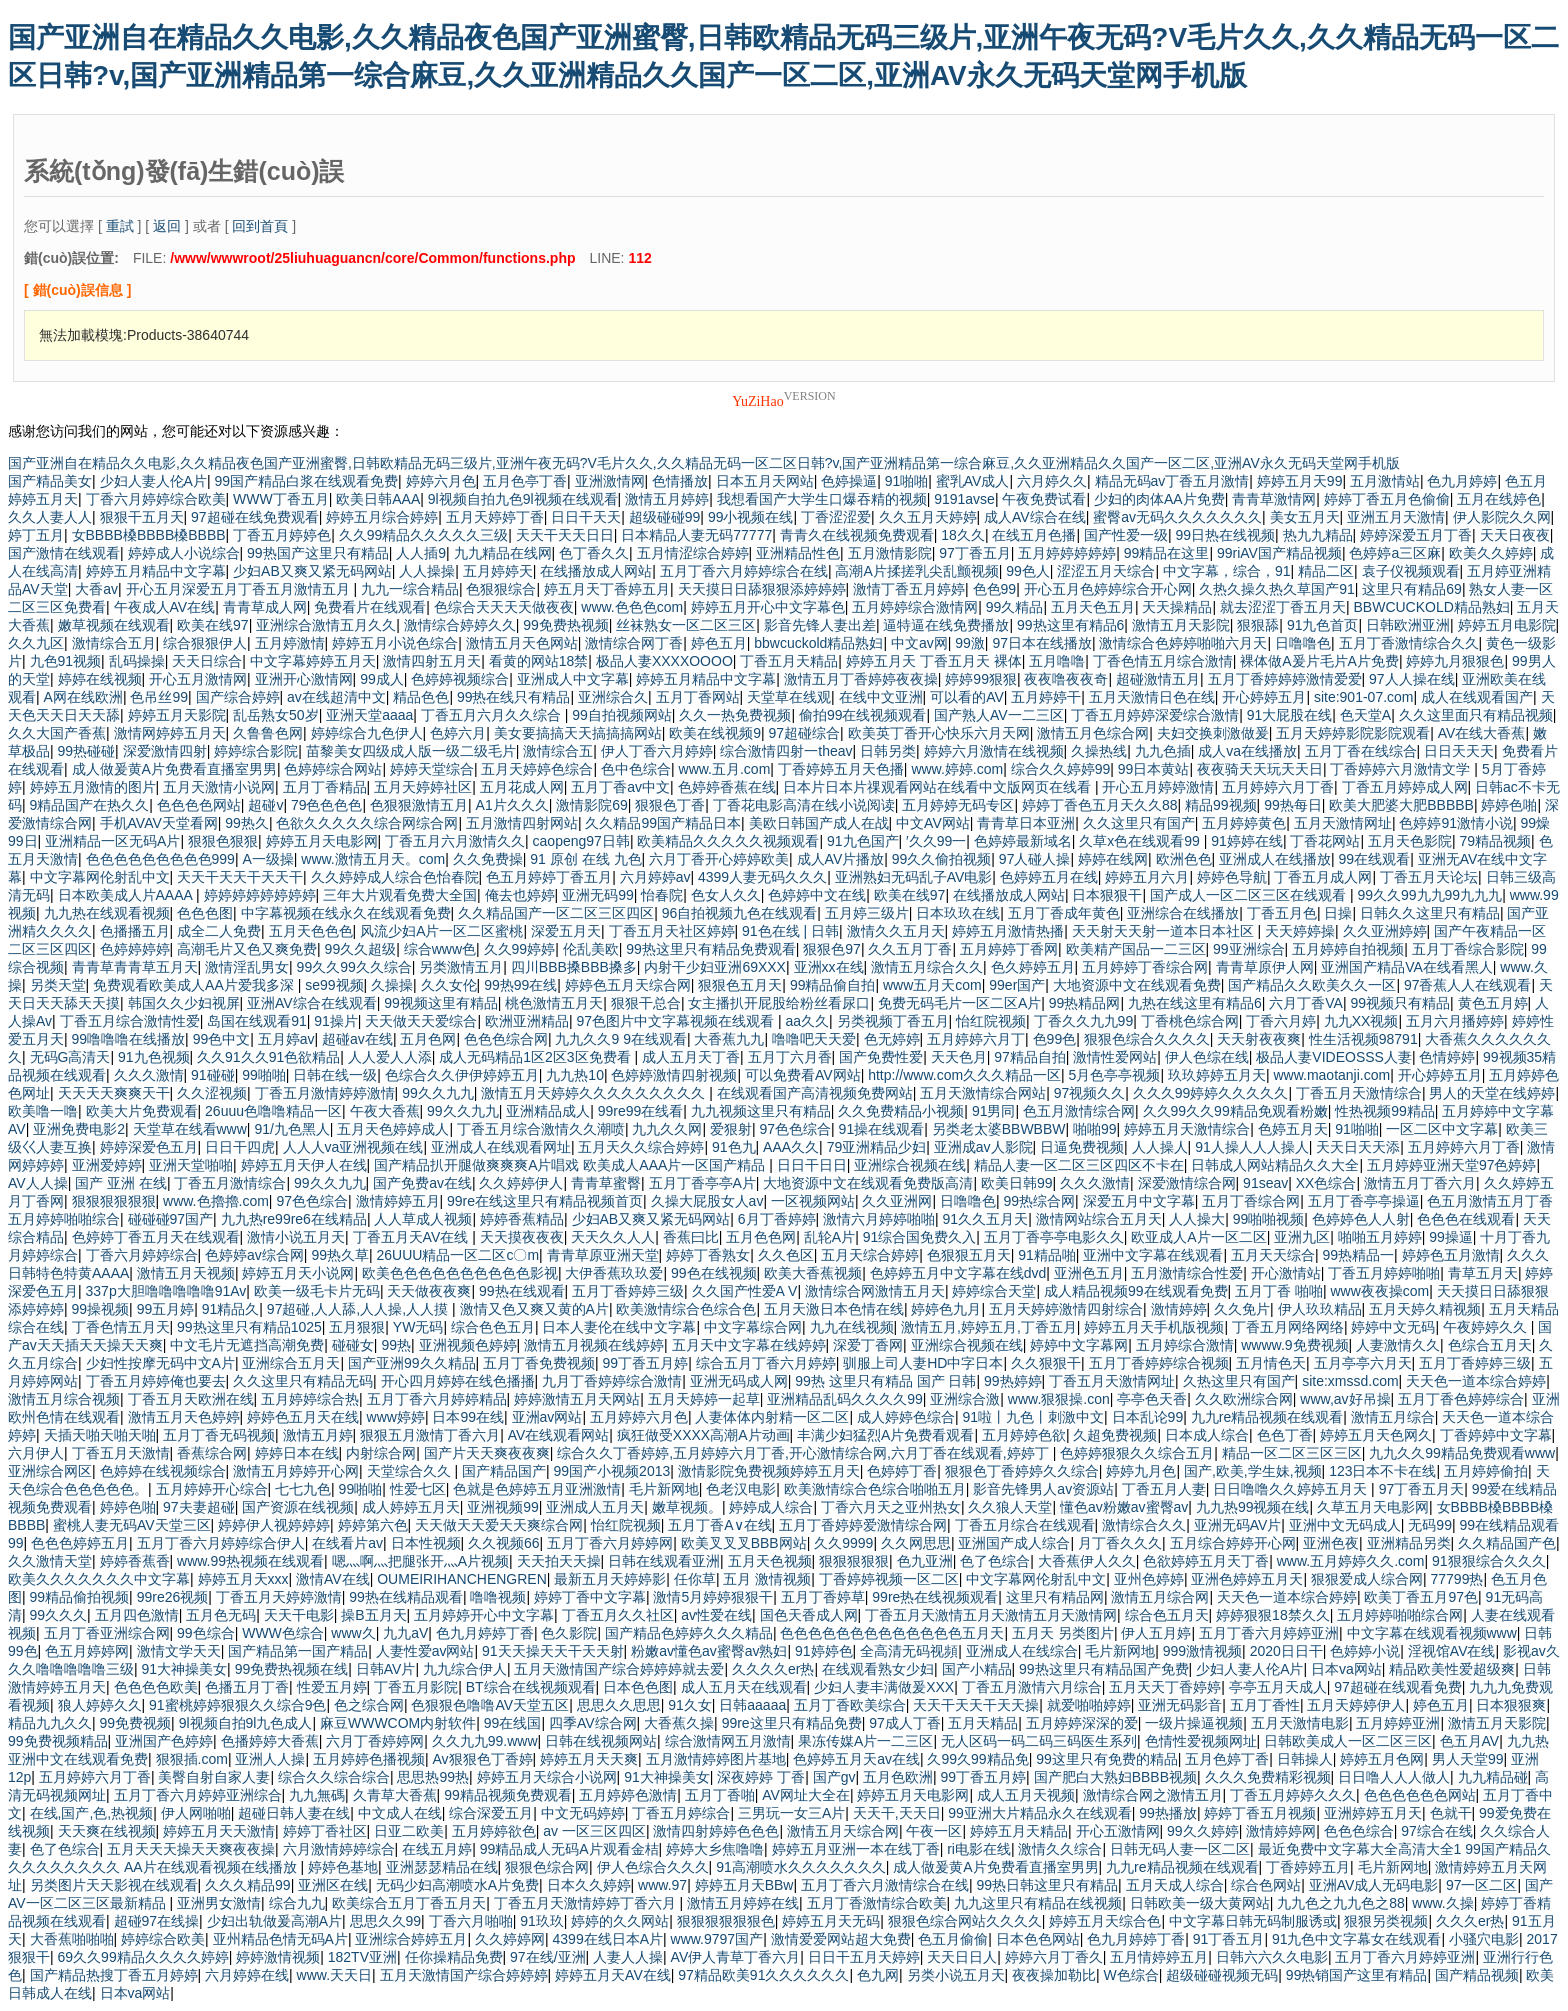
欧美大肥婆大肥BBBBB (1401, 805)
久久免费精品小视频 (901, 1111)
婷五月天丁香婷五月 (607, 589)
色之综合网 (369, 1705)
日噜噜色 (1303, 643)
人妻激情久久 (1398, 1345)
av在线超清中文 (336, 697)
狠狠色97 (832, 949)
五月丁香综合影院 (1468, 949)
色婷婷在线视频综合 (163, 1471)
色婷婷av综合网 (254, 1255)
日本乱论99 (1148, 1417)
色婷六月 (458, 733)
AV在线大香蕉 (1482, 733)
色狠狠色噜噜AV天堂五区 (490, 1705)
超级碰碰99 (665, 517)
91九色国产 (863, 841)
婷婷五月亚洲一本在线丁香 (856, 1849)
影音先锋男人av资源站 (1043, 1489)
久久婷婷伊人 (521, 1183)
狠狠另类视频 (1386, 1921)
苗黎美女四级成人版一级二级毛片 (411, 751)
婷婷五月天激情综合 (1187, 1129)
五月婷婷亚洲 (1398, 1723)
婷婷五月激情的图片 (93, 787)
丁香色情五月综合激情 (1163, 661)
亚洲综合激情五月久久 (326, 625)
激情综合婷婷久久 (460, 625)
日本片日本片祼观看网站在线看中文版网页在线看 (939, 787)
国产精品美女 (50, 481)
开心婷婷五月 (1264, 697)
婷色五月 (719, 643)
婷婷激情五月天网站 (577, 1399)
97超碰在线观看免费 (1398, 1687)
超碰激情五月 (1158, 679)
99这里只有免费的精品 (1107, 1759)
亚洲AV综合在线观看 (312, 1003)
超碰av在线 (357, 1039)
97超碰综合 (805, 733)
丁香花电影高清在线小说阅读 (804, 805)
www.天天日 (334, 1975)
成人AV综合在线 (1035, 517)
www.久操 (1442, 1903)
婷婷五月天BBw (744, 1885)
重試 (120, 226)
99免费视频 (136, 1723)
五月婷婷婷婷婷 (1067, 553)
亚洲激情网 (610, 481)
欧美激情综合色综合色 (686, 1309)
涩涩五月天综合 (1106, 571)
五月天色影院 (1410, 841)
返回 (167, 226)
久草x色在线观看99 (1141, 841)
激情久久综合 (1060, 1849)
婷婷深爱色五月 (149, 1147)
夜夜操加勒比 (1054, 1975)
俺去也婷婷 (520, 895)
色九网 (878, 1975)
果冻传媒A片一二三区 (865, 1741)
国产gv (834, 1777)
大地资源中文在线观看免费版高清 (868, 1183)
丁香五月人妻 (1164, 1489)
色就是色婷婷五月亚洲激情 (537, 1489)
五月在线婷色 (1499, 499)
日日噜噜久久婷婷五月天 (1292, 1489)
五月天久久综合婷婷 (641, 1147)
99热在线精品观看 (406, 1597)
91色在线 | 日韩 (790, 931)
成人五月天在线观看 (744, 1687)
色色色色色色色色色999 (160, 859)
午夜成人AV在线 (165, 607)
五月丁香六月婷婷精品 (437, 1399)
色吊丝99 (159, 697)
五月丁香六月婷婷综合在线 (744, 571)
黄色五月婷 (1493, 1003)
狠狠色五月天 (740, 985)
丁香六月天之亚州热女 (891, 1507)
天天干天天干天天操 (976, 1705)
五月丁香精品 (325, 787)
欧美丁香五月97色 (1421, 1597)
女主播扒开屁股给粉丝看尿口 (779, 1003)
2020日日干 (1286, 1651)
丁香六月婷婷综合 (142, 1255)
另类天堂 (58, 985)
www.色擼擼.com (216, 1201)
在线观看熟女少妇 (878, 1669)
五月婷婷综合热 (310, 1399)
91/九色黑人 (291, 1129)
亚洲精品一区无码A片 (112, 841)
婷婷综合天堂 (994, 1291)
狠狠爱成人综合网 (1367, 1579)
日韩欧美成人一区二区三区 (1348, 1741)
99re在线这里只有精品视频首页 (545, 1201)
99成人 (382, 679)
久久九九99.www (485, 1741)
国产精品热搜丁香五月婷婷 (114, 1975)
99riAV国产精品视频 (1279, 553)
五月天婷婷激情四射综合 (1066, 1309)
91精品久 (231, 1309)
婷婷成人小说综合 (184, 553)
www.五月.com (725, 769)
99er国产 (1017, 985)
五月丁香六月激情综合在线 (885, 1885)
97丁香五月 (975, 553)
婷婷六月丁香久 (1054, 1957)
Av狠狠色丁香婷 (482, 1759)
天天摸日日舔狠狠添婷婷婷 (762, 589)
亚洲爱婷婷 (107, 1165)
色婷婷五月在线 (1049, 877)
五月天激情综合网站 (983, 1093)
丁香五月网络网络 (1288, 1327)
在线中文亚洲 (881, 697)
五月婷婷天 (498, 571)
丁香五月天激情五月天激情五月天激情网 (991, 1615)
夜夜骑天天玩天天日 (1260, 769)
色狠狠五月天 (969, 1255)
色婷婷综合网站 (333, 769)
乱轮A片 (829, 1237)
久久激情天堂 (50, 1561)
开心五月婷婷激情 (1158, 787)
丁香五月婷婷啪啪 (1384, 1273)
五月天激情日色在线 (1152, 697)
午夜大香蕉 (385, 1111)
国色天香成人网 (809, 1615)
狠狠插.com (192, 1759)
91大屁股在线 (1290, 715)
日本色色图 (638, 1687)
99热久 (247, 823)
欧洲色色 (1184, 859)
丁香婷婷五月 (1308, 1867)
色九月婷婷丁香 (485, 1633)
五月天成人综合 (1175, 1885)
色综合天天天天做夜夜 (504, 607)
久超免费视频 (1115, 1435)
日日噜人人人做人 (1394, 1777)
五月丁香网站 (698, 697)
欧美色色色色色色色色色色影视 (460, 1273)
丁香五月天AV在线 (413, 1237)
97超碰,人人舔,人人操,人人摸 (359, 1309)
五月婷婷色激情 (628, 1795)
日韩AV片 (386, 1669)
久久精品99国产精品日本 (663, 823)
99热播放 (1168, 1813)
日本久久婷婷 (589, 1885)
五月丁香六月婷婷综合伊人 (221, 1543)
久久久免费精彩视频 (1268, 1777)
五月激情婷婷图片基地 (716, 1759)
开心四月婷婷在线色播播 (458, 1381)
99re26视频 (173, 1597)
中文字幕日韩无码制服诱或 (1253, 1921)
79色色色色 (327, 805)
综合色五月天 (1167, 1615)
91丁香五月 (1229, 1939)
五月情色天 (1271, 1363)
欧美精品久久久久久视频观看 (728, 841)
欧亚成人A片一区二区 (1198, 1237)
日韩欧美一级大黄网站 (1200, 1903)
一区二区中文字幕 (1442, 1129)
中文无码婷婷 (583, 1813)
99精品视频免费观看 (508, 1795)
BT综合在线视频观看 (531, 1687)
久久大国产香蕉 (57, 733)
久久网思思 (916, 1543)
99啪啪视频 (1269, 1219)
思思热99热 (433, 1777)
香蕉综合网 (212, 1453)
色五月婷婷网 (87, 1651)
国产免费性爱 (881, 1057)
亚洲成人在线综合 (1022, 1651)
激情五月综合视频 (64, 1399)
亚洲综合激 (965, 1399)
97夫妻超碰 (199, 1507)
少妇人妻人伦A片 (153, 481)
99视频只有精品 (1400, 1003)
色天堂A (1365, 715)
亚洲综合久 (613, 697)
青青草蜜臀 (606, 1183)
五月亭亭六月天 (1363, 1363)
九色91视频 (66, 661)
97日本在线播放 (1042, 643)
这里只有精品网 (1055, 1597)
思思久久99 (386, 1921)
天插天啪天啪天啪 (100, 1435)
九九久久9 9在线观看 (620, 1039)
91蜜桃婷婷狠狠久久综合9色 (237, 1705)
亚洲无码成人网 (739, 1381)
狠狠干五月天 (142, 517)
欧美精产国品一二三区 (1136, 949)
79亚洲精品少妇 (877, 1147)
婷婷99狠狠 (981, 679)
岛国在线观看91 (257, 1021)
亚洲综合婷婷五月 (411, 1939)
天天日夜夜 (1515, 535)
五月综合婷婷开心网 (1233, 1543)
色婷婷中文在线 (817, 895)
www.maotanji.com (1331, 1075)
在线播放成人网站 (596, 571)
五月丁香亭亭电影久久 (1054, 1237)
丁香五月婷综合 (681, 1813)
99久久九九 (438, 1093)
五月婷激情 (290, 643)
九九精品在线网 (503, 553)
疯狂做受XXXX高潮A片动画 (703, 1435)
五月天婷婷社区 (423, 787)
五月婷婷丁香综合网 (1145, 967)
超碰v (265, 805)
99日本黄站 (1154, 769)
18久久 (963, 535)
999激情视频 (1202, 1651)
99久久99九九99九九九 (1429, 895)
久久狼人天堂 (1010, 1507)
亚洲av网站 (547, 1417)
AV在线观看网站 (559, 1435)
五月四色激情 (137, 1615)
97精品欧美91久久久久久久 (763, 1975)
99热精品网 (1085, 1003)
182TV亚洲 (362, 1957)
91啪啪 (907, 481)
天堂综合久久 (411, 1471)
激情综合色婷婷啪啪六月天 (1183, 643)
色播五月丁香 (247, 1687)
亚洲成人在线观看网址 (501, 1147)
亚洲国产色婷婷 (164, 1741)
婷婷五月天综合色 (1105, 1921)
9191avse (964, 499)
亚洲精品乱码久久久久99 (845, 1399)
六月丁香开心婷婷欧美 (719, 859)
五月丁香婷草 (823, 1597)
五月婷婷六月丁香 (1278, 787)
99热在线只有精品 (514, 697)
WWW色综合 (283, 1633)
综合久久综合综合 (334, 1777)
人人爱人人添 (390, 1057)
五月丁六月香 (790, 1057)
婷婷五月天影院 (177, 715)
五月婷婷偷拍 (1486, 1471)
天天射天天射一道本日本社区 (1165, 931)
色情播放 (680, 481)
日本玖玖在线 (958, 913)
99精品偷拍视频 (80, 1597)
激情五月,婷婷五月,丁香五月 (989, 1327)
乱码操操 (137, 661)
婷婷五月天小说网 (298, 1273)
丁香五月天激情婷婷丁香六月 (587, 1903)
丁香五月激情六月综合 (1032, 1687)
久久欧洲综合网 (1244, 1399)
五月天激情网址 (1343, 823)
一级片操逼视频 (1194, 1723)
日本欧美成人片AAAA (127, 895)
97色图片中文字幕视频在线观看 (676, 1021)
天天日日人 (962, 1957)
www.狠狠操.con (1059, 1399)
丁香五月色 (1282, 913)
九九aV (405, 1633)
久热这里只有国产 (1239, 1381)
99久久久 (59, 1615)
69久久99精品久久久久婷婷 (143, 1957)
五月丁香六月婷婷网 (610, 1543)
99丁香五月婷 (646, 1363)
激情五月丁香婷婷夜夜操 (861, 679)
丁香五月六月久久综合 (493, 715)
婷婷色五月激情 (1451, 1255)
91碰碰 (213, 1075)
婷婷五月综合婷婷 (382, 517)
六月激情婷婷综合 (339, 1849)
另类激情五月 (461, 967)
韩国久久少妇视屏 (184, 1003)
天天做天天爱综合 (421, 1021)
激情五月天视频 (186, 1273)
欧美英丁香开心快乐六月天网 (939, 733)
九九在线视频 (852, 1327)
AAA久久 (791, 1147)
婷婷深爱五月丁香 (1416, 535)
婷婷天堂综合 (432, 769)
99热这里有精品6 (1070, 625)
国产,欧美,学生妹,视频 (1253, 1471)
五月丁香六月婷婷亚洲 (1269, 1633)
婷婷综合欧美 (163, 1939)
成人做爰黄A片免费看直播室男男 (174, 769)
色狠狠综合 (501, 589)
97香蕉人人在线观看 (1468, 985)
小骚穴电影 (1484, 1939)
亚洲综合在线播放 (1183, 913)
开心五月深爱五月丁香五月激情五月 (240, 589)
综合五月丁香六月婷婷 (766, 1363)
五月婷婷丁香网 (1009, 949)
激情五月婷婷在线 (743, 1903)
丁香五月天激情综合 (1359, 1093)
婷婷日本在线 (297, 1453)
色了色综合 (995, 1561)
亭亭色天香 (1152, 1399)
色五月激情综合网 (1079, 1111)
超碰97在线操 (157, 1921)
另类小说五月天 (956, 1975)
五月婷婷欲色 (494, 1831)
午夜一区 (934, 1831)
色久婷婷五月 (1033, 967)
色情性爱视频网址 (1201, 1741)
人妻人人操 (628, 1957)
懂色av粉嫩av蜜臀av (1124, 1507)
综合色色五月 (493, 1327)
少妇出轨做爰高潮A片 (274, 1921)
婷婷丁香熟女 (708, 1255)
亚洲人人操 (270, 1759)
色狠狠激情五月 (419, 805)
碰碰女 (353, 1345)
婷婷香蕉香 (135, 1561)
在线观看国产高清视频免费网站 (815, 1093)
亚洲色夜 (1331, 1543)
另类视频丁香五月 (893, 1021)
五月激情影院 (890, 553)
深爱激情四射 (165, 751)
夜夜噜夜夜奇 (1066, 679)
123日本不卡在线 (1382, 1471)
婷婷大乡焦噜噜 (715, 1849)
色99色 (1055, 1039)
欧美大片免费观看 (142, 1111)
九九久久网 (667, 1129)
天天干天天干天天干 (240, 877)
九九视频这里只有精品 (761, 1111)
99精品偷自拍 (833, 985)
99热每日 (1293, 805)
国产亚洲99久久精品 (412, 1363)
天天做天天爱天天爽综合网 (499, 1525)
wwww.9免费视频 (1294, 1345)
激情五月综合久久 (927, 967)
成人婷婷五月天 (411, 1507)
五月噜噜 (1057, 661)
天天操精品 (1177, 607)
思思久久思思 (619, 1705)
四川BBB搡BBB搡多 (574, 967)
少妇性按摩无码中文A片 (160, 1363)
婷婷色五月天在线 (303, 1417)
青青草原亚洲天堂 (603, 1255)
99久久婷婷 (1203, 1831)
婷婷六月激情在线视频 (994, 751)
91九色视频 (154, 1057)
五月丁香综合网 (1251, 1201)
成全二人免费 (219, 931)
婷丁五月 (36, 535)
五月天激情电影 (1300, 1723)
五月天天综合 (1273, 1255)
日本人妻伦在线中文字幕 (619, 1327)
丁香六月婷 (1281, 1021)
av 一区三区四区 (594, 1831)
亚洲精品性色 (798, 553)
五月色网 (428, 1039)
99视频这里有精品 (441, 1003)
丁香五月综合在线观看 (1025, 1525)
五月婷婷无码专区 (958, 805)
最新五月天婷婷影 (610, 1579)
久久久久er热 (773, 1669)
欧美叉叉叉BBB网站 (744, 1543)
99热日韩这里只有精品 (1048, 1885)
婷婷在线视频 (100, 679)
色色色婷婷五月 (80, 1543)
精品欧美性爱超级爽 (1452, 1669)
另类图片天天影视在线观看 (114, 1885)
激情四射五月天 (432, 661)
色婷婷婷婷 (135, 949)
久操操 (392, 985)
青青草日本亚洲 (1026, 823)
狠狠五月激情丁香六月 (430, 1435)
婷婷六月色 (441, 481)
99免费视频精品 (58, 1741)
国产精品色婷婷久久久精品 (689, 1633)
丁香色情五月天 (121, 1327)
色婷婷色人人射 (1361, 1219)
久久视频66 (504, 1543)
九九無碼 (317, 1795)
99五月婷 (166, 1309)
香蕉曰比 (691, 1237)
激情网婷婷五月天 (170, 733)
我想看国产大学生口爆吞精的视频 (822, 499)
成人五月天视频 (1026, 1795)
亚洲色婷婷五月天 (1247, 1579)
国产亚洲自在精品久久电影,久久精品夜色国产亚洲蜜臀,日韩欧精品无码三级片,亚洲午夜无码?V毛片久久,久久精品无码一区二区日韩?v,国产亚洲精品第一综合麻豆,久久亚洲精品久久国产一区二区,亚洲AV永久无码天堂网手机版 (704, 463)
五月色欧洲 (898, 1777)
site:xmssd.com (1350, 1381)
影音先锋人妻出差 (820, 625)
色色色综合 (1359, 1831)
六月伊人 (36, 1453)
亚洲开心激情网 (304, 679)
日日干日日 (812, 1165)
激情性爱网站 (1115, 1057)
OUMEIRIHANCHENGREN (462, 1579)
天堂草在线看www (190, 1129)
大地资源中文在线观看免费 (1137, 985)
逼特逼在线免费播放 (946, 625)
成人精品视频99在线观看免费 (1136, 1291)
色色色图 (205, 913)
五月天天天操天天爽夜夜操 (191, 1849)
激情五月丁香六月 (1420, 1183)
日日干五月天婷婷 (864, 1957)
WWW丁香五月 (281, 499)
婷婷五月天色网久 (1376, 1435)
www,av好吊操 (1345, 1399)
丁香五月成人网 (1323, 877)
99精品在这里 (1167, 553)
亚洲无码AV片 (1238, 1525)
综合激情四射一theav (786, 751)
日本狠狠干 (1107, 895)
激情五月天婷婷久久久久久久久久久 (595, 1093)
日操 (1338, 913)
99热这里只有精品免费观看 (711, 949)
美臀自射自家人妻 (214, 1777)
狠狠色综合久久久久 (1147, 1039)
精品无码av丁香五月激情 (1172, 481)
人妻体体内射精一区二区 (772, 1417)
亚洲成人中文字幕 (573, 679)
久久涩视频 (212, 1093)
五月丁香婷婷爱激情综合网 (863, 1525)
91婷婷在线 (1247, 841)
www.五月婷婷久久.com (1351, 1561)
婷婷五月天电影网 (322, 841)
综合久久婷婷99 (1061, 769)
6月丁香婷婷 (777, 1219)
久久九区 (36, 643)
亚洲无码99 (598, 895)
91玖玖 (542, 1921)
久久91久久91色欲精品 (268, 1057)
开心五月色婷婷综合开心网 (1108, 589)
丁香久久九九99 (1084, 1021)
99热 (396, 1345)
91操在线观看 (882, 1129)
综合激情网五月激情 (728, 1741)
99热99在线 (520, 985)
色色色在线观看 (1466, 1219)
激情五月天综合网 (843, 1831)
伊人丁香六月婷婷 (657, 751)
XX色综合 (1326, 1183)
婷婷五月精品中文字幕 (156, 571)
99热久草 (340, 1255)
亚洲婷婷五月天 (1373, 1813)
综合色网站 (1266, 1885)
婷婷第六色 (373, 1525)
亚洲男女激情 (219, 1903)
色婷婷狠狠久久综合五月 (1137, 1453)
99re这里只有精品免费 (792, 1723)
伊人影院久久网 (1502, 517)
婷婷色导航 (1232, 877)
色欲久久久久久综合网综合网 (367, 823)
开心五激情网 (1118, 1831)
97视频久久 (1090, 1093)
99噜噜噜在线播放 (129, 1039)
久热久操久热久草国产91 (1277, 589)
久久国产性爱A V (745, 1291)
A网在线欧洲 (83, 697)
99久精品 (1015, 607)
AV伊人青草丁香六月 (736, 1957)
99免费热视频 (566, 625)
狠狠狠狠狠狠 (114, 1201)
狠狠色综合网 (547, 1867)
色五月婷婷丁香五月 (549, 877)
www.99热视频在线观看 (250, 1561)
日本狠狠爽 (1511, 1705)
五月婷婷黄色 (1244, 823)
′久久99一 (936, 841)
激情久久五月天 (896, 931)
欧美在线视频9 (715, 733)
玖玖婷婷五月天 (1217, 1075)
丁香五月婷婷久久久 (1293, 1795)
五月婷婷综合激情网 (915, 607)
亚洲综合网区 (50, 1471)
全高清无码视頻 (909, 1651)
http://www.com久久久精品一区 (964, 1075)
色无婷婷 (892, 1039)
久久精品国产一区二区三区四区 (556, 913)
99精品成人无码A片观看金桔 (569, 1849)
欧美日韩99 (1017, 1183)
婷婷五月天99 (1300, 481)
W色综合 (1131, 1975)
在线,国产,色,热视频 (92, 1813)
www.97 (662, 1885)
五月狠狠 (357, 1327)
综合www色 (440, 949)
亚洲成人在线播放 (1275, 859)
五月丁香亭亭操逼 (1364, 1201)
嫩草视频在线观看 (114, 625)
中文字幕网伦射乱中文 (100, 877)
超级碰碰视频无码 (1222, 1975)
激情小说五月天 (296, 1237)
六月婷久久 (1052, 481)
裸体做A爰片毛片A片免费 (1319, 661)
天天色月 (959, 1057)
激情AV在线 (333, 1579)
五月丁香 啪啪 (1279, 1291)
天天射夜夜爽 (1259, 1039)
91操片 (336, 1021)
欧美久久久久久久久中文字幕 (99, 1579)
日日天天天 (1459, 751)
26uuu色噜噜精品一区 (273, 1111)
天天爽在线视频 (107, 1831)
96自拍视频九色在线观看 (740, 913)
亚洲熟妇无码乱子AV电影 (914, 877)
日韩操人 (1305, 1759)
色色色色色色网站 (1420, 1795)
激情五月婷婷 (667, 499)
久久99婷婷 (520, 949)
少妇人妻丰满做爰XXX (884, 1687)
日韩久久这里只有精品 (1430, 913)
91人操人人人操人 (1252, 1147)
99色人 (1028, 571)
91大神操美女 (185, 1669)
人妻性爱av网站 (425, 1651)
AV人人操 (38, 1183)
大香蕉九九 (729, 1039)
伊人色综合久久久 (653, 1867)
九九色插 (1163, 751)
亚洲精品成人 (548, 1111)
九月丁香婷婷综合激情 (612, 1381)
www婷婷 (396, 1417)
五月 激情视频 (767, 1579)
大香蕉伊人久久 (1087, 1561)
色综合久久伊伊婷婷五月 (462, 1075)
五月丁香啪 (720, 1795)
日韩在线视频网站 (601, 1741)
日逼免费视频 (1082, 1147)
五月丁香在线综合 (1361, 751)
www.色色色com (632, 607)
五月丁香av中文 (620, 787)
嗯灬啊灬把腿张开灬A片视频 (420, 1561)
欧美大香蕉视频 (813, 1273)
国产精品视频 (1477, 1975)
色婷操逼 (849, 481)
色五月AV (1470, 1741)
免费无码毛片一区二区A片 (959, 1003)
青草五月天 (1483, 1273)
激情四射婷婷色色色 (716, 1831)
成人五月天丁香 (691, 1057)
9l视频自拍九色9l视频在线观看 (523, 499)
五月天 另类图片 (1063, 1633)
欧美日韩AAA (378, 499)
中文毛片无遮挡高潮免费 (247, 1345)
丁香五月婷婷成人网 (1405, 787)
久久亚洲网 (897, 1201)
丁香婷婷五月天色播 (841, 769)
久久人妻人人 (50, 517)
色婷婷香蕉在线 (727, 787)
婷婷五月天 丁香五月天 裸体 (934, 661)
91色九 (734, 1147)
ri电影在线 (979, 1849)
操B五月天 (373, 1615)
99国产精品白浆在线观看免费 (306, 481)
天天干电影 (299, 1615)
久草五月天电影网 (1373, 1507)
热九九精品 (1318, 535)
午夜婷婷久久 (1487, 1327)
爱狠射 (731, 1129)
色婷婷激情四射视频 (674, 1075)
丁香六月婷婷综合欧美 (156, 499)
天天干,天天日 (897, 1813)
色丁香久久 (594, 553)
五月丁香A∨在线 (719, 1525)
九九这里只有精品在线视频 (1038, 1903)
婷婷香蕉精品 (522, 1219)
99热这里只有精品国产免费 (1104, 1669)
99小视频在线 (751, 517)
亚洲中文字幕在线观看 (1153, 1255)
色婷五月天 (1293, 1129)
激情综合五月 (114, 643)
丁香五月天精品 (789, 661)
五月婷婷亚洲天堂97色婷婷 (1452, 1165)
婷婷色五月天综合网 (628, 985)
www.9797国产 (717, 1939)
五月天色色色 (311, 931)
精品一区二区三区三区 (1292, 1453)
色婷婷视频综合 (460, 679)
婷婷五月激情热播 (1008, 931)
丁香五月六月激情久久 (455, 841)
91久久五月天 (986, 1219)
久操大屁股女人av (707, 1201)
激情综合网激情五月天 (875, 1291)
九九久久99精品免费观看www (1462, 1453)
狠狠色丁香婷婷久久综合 (1022, 1471)
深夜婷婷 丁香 (761, 1777)
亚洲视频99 (503, 1507)
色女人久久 (726, 895)
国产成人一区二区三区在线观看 (1250, 895)
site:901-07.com (1364, 697)
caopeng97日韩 (581, 841)
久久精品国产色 (1507, 1543)
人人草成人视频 (423, 1219)
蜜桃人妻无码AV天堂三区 (132, 1525)
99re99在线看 (641, 1111)
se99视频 (334, 985)
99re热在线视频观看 (935, 1597)
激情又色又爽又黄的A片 (534, 1309)
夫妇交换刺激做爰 (1213, 733)
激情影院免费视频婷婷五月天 (769, 1471)
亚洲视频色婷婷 (468, 1345)
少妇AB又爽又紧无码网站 (312, 571)
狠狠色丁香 (670, 805)
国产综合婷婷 (238, 697)
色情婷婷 (1447, 1057)
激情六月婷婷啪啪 (879, 1219)
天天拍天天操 (559, 1561)
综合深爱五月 (491, 1813)
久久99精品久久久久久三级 (424, 535)
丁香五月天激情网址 (1112, 1381)
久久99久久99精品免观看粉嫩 (1235, 1111)
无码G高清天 (70, 1057)
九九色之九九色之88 (1341, 1903)
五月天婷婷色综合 (537, 769)
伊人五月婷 (1156, 1633)
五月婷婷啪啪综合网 (1400, 1615)
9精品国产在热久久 (90, 805)
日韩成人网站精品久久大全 (1275, 1165)
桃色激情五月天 (554, 1003)
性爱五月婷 (332, 1687)
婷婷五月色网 (1382, 1759)
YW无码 (418, 1327)
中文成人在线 (400, 1813)
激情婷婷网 (1281, 1831)
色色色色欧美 (156, 1687)
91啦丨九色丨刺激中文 (1034, 1417)
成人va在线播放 (1247, 751)
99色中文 (222, 1039)
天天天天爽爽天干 (114, 1093)
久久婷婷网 (510, 1939)
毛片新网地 (664, 1489)
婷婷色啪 (1509, 805)
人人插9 (421, 553)
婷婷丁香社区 (325, 1831)
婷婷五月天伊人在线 (304, 1165)
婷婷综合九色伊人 (367, 733)
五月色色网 (761, 1237)
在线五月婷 (437, 1849)
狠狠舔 (1258, 625)
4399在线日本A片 (608, 1939)
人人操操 (427, 571)
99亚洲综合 (1249, 949)
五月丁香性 (1265, 1705)
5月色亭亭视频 (1115, 1075)
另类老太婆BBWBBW (999, 1129)
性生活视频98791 (1363, 1039)
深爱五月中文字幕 (1139, 1201)
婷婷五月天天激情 (219, 1831)
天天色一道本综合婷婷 (1476, 1381)
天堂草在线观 (789, 697)
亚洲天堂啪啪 (191, 1165)
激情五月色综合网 (1093, 733)
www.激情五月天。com (373, 859)
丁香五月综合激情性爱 (130, 1021)
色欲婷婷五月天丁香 (1206, 1561)
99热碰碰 (87, 751)
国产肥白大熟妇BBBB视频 (1115, 1777)
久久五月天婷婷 (928, 517)
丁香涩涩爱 (836, 517)
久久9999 (843, 1543)
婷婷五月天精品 (1019, 1831)
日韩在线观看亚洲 (664, 1561)
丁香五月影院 (416, 1687)
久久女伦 (449, 985)
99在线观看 (1375, 859)
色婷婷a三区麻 (1395, 553)
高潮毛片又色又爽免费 (247, 949)
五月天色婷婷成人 (393, 1129)
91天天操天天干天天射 (553, 1651)
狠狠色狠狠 (223, 841)
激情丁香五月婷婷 (909, 589)
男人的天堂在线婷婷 (1492, 1093)
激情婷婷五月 (398, 1201)
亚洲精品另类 (1409, 1543)
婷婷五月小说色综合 (395, 643)
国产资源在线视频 (298, 1507)
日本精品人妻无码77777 (696, 535)
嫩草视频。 (687, 1507)
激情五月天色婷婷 (184, 1417)
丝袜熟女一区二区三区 (686, 625)
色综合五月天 (1490, 1345)
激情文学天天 (179, 1651)
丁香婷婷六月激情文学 (1402, 769)
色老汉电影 (741, 1489)
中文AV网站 (933, 823)
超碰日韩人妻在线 (294, 1813)
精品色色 (421, 697)
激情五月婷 (318, 1435)
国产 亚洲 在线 (121, 1183)
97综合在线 (1437, 1831)
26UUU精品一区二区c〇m (458, 1255)
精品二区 (1326, 571)
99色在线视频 (714, 1273)
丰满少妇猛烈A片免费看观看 (885, 1435)
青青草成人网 (265, 607)
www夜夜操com (1380, 1291)
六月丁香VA (1306, 1003)
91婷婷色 (824, 1651)
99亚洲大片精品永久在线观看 (1040, 1813)
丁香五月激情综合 (230, 1183)
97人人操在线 (1412, 679)
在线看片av (347, 1543)
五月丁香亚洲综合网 (107, 1633)
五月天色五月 (1093, 607)
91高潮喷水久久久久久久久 (801, 1867)
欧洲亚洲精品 (527, 1021)
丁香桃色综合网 (1190, 1021)
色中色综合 (636, 769)
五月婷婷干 (1046, 697)
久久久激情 (149, 1075)
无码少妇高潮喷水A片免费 (457, 1885)
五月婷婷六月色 (639, 1417)
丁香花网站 (1325, 841)
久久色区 (786, 1255)
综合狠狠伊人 (205, 643)
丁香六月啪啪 (471, 1921)
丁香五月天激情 (121, 1453)
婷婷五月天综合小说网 (547, 1777)
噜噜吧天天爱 (814, 1039)
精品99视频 (1221, 805)
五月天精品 (983, 1723)
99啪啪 (264, 1075)
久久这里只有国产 (1139, 823)
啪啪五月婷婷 (1380, 1237)
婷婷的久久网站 (620, 1921)
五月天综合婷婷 (870, 1255)
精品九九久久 (50, 1723)
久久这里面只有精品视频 (1476, 715)
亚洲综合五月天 (291, 1363)
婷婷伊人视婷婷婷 (274, 1525)
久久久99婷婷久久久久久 (1211, 1093)
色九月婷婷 (1462, 481)
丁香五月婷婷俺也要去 (156, 1381)
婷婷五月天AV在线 (613, 1975)
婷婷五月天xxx (243, 1579)
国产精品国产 (504, 1471)
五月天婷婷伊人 (1356, 1705)
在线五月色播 (1034, 535)
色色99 (995, 589)
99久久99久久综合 (354, 967)
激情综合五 (558, 751)
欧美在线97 (213, 625)
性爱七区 (418, 1489)
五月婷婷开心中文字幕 (484, 1615)
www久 (353, 1633)
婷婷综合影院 (256, 751)
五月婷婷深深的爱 (1082, 1723)
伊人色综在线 (1207, 1057)
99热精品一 (1358, 1255)
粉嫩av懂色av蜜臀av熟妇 (709, 1651)
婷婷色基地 (343, 1867)
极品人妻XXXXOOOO (664, 661)
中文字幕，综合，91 (1227, 571)
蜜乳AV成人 (973, 481)
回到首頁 (260, 226)
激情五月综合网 (1160, 1597)
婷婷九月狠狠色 (1455, 661)
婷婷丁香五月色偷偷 (1387, 499)
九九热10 (575, 1075)
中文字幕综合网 (753, 1327)
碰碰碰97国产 (171, 1219)
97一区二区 (1482, 1885)
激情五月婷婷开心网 (296, 1471)
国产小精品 (977, 1669)
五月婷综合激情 (1185, 1345)
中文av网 (919, 643)
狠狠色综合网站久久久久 (965, 1921)
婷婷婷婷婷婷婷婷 (260, 895)
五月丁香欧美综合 (850, 1705)
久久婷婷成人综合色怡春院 (395, 877)
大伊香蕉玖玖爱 (614, 1273)
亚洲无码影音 (1180, 1705)
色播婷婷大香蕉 (270, 1741)
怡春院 (662, 895)
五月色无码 (221, 1615)
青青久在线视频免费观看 (857, 535)
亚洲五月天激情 (1396, 517)
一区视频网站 (813, 1201)
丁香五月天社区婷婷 (672, 931)
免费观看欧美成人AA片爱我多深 (195, 985)
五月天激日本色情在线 (834, 1309)
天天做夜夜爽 (429, 1291)
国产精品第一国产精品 (298, 1651)
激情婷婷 (1179, 1309)
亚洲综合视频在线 (910, 1165)
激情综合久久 (1144, 1525)
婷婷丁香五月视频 (1260, 1813)
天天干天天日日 (565, 535)
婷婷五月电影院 (1507, 625)
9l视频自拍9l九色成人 (246, 1723)
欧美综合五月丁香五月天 (409, 1903)
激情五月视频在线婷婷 (594, 1345)
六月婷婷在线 (247, 1975)
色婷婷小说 (1365, 1651)
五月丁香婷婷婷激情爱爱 (1285, 679)
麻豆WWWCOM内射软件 (398, 1723)
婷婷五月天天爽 (589, 1759)
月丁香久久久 (1120, 1543)
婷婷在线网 (1113, 859)
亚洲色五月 (1089, 1273)
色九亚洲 (925, 1561)
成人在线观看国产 (1477, 697)
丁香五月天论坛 (1429, 877)
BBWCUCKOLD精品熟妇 (1432, 607)
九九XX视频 (1361, 1021)
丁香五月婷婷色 (282, 535)
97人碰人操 (1035, 859)
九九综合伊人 (465, 1669)
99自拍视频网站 (622, 715)
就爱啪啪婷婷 (1089, 1705)
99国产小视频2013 (612, 1471)
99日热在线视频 (1225, 535)
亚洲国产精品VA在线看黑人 (1407, 967)
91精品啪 (1047, 1255)
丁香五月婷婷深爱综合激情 (1155, 715)
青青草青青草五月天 (135, 967)
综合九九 (297, 1903)
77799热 (1456, 1579)
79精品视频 (1495, 841)
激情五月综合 (1393, 1417)
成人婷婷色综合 (906, 1417)
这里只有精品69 (1412, 589)
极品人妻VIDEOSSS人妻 (1334, 1057)
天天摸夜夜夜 (522, 1237)
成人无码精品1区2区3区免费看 (536, 1057)
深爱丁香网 (868, 1345)
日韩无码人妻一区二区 (1180, 1849)
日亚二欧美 (409, 1831)
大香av (96, 589)
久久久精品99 (248, 1885)
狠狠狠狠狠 (854, 1561)
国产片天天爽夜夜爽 (487, 1453)
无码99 (1430, 1525)
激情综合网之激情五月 (1153, 1795)
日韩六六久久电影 (1272, 1957)
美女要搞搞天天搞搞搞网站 (578, 733)
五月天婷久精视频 (1425, 1309)
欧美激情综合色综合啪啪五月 (875, 1489)
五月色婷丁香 (1227, 1759)
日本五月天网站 (765, 481)
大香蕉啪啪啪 (72, 1939)
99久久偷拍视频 (942, 859)
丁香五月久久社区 (618, 1615)
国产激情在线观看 (64, 553)
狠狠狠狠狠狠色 (726, 1921)
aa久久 (807, 1021)
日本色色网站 (1038, 1939)
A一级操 (267, 859)
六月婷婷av (655, 877)
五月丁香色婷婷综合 (1461, 1399)
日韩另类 (888, 751)
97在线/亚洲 (547, 1957)
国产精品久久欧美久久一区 (1312, 985)
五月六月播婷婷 (1455, 1021)
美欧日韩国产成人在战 (819, 823)
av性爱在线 (716, 1615)
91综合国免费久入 (920, 1237)
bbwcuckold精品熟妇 (818, 643)
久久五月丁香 (910, 949)
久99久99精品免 (977, 1759)
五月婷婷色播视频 (369, 1759)
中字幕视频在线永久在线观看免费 (346, 913)
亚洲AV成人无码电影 (1374, 1885)
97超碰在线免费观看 (255, 517)
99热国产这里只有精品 (318, 553)
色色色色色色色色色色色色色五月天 (892, 1633)
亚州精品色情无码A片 (280, 1939)
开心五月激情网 (198, 679)
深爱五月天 (566, 931)
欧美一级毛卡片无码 (317, 1291)
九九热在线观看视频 (107, 913)
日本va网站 (1346, 1669)
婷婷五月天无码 (831, 1921)
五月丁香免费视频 (539, 1363)
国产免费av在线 (422, 1183)
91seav (1265, 1183)
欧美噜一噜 (43, 1111)
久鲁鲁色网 (268, 733)
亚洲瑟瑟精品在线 (442, 1867)
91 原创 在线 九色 (585, 859)
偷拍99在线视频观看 (863, 715)
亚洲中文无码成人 (1345, 1525)
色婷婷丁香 (902, 1471)
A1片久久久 (512, 805)
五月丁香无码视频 (219, 1435)
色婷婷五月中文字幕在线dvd (958, 1273)
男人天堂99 (1468, 1759)
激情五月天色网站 (522, 643)
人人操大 (1197, 1219)
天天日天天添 (1358, 1147)
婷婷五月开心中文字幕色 (768, 607)
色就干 (1451, 1813)
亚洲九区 (1302, 1237)
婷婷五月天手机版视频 (1154, 1327)
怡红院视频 (991, 1021)
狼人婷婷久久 (100, 1705)
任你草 (695, 1579)
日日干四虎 (240, 1147)
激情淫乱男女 (247, 967)
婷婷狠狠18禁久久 (1273, 1615)
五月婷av (286, 1039)
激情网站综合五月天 (1099, 1219)
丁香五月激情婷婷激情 (325, 1093)
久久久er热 (1470, 1921)
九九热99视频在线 (1253, 1507)
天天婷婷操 (1300, 931)
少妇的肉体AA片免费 (1159, 499)
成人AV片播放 (841, 859)
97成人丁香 (905, 1723)
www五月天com (932, 985)
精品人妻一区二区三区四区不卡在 (1079, 1165)
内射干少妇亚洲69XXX (715, 967)
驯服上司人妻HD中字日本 (923, 1363)
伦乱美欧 (591, 949)
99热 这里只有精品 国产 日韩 (885, 1381)
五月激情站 (1385, 481)
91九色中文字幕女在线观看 (1357, 1939)
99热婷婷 (1013, 1381)
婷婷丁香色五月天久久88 (1100, 805)
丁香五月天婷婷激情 (279, 1597)
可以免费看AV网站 (803, 1075)
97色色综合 (796, 1129)
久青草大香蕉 (395, 1795)
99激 (970, 643)
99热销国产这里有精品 (1357, 1975)
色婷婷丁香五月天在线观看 (156, 1237)
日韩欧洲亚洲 (1408, 625)
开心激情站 (1286, 1273)
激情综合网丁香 (634, 643)
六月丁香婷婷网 (375, 1741)
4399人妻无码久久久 (762, 877)
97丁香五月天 (1422, 1489)
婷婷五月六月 (1147, 877)
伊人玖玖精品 (1320, 1309)
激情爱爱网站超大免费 (841, 1939)
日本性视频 (426, 1543)
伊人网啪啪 (196, 1813)
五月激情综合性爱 (1187, 1273)
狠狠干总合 (646, 1003)
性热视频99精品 (1385, 1111)
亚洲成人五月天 (595, 1507)
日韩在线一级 (335, 1075)
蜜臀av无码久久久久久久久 (1177, 517)
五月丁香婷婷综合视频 (1159, 1363)
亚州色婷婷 (1149, 1579)
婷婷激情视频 (278, 1957)
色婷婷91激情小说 (1456, 823)
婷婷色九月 (946, 1309)
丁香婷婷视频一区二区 (889, 1579)
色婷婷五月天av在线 (856, 1759)
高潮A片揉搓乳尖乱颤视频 (916, 571)
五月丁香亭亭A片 (702, 1183)
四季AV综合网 (593, 1723)
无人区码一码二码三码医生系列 (1039, 1741)
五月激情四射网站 (522, 823)
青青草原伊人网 (1265, 967)
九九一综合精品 (410, 589)
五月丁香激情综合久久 (1409, 643)
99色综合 (206, 1633)
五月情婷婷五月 (1159, 1957)
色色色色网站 (199, 805)
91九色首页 (1323, 625)
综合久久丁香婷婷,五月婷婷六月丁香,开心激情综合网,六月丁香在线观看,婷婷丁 (804, 1453)
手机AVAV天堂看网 (159, 823)
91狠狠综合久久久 (1489, 1561)
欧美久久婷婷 (1491, 553)
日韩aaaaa (752, 1705)
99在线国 (513, 1723)
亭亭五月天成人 (1278, 1687)
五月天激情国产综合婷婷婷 (464, 1975)
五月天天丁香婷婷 (1165, 1687)
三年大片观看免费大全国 (400, 895)
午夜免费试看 (1044, 499)
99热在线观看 (522, 1291)
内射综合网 (381, 1453)
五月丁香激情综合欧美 (877, 1903)
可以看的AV (967, 697)
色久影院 (569, 1633)
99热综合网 (1040, 1201)
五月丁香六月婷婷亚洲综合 (198, 1795)
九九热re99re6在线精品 (294, 1219)
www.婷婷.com (957, 769)
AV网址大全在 (806, 1795)
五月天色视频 (770, 1561)
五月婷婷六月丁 (976, 1039)
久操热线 (1099, 751)
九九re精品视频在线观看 (1267, 1417)
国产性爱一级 (1126, 535)
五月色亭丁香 (525, 481)
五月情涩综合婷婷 (693, 553)
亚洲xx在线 (829, 967)
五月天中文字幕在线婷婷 (749, 1345)
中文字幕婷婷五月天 (313, 661)
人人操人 (1160, 1147)
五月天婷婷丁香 (495, 517)
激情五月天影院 (1181, 625)
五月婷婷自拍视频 (1348, 949)
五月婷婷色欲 (1024, 1435)
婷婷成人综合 (771, 1507)
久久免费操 (488, 859)
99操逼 (1451, 1237)
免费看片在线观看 (370, 607)
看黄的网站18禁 (539, 661)
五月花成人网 (522, 787)
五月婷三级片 (867, 913)
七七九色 (303, 1489)
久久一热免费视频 (735, 715)
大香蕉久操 (679, 1723)
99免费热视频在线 (292, 1669)
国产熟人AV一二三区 (999, 715)
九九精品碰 (1493, 1777)
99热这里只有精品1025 (249, 1327)
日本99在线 (468, 1417)
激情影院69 (592, 805)
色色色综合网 (506, 1039)
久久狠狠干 (1046, 1363)
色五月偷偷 (953, 1939)
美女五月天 (1305, 517)
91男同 (994, 1111)
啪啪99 (1095, 1129)
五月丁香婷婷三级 (628, 1291)
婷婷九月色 (1141, 1471)
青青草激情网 (1274, 499)
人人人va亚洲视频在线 (353, 1147)
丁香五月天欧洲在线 (191, 1399)
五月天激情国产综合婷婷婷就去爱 (619, 1669)
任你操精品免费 (454, 1957)
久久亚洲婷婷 (1385, 931)
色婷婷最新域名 (1023, 841)
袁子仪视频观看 (1411, 571)
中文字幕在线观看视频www (1432, 1633)
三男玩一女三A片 (791, 1813)
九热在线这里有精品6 (1195, 1003)
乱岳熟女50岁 (276, 715)
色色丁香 (1285, 1435)
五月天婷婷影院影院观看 (1353, 733)
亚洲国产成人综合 (1014, 1543)
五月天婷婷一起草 (704, 1399)
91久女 (690, 1705)
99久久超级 (361, 949)
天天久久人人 (613, 1237)
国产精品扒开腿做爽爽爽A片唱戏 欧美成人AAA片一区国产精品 (571, 1165)
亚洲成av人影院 (983, 1147)
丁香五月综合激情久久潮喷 (541, 1129)
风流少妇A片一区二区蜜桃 (441, 931)
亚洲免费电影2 (79, 1129)
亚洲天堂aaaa (369, 715)
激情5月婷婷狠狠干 (713, 1597)
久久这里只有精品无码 (303, 1381)
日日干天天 (586, 517)
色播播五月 (135, 931)
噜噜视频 (498, 1597)
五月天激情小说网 (219, 787)
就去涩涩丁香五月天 (1283, 607)
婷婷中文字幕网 (1079, 1345)
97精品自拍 (1030, 1057)
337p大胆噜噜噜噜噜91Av (166, 1291)
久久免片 (1242, 1309)
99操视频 (101, 1309)
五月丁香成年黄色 (1064, 913)
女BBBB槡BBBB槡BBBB (149, 535)
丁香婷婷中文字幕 (1496, 1435)
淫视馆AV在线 (1452, 1651)
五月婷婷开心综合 (212, 1489)
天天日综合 (207, 661)
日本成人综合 (1207, 1435)
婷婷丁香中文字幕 (590, 1597)
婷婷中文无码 (1393, 1327)
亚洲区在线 (333, 1885)
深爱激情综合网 (1187, 1183)
